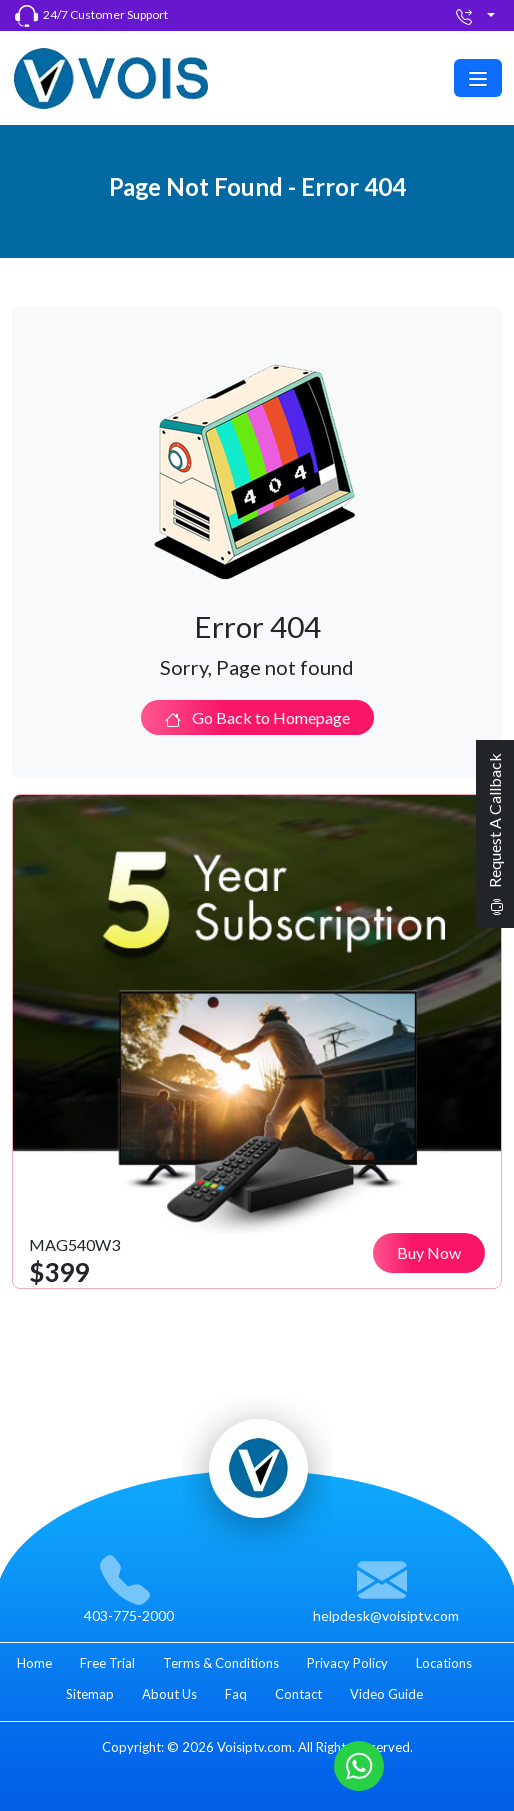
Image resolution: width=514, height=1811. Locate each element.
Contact (298, 1694)
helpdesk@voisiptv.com (386, 1615)
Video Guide (386, 1694)
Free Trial (107, 1663)
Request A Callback (494, 834)
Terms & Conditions (221, 1663)
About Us (169, 1694)
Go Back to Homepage (257, 718)
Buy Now (429, 1252)
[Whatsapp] (359, 1763)
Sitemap (90, 1694)
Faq (236, 1694)
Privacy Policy (347, 1663)
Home (34, 1663)
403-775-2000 (129, 1615)
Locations (444, 1663)
